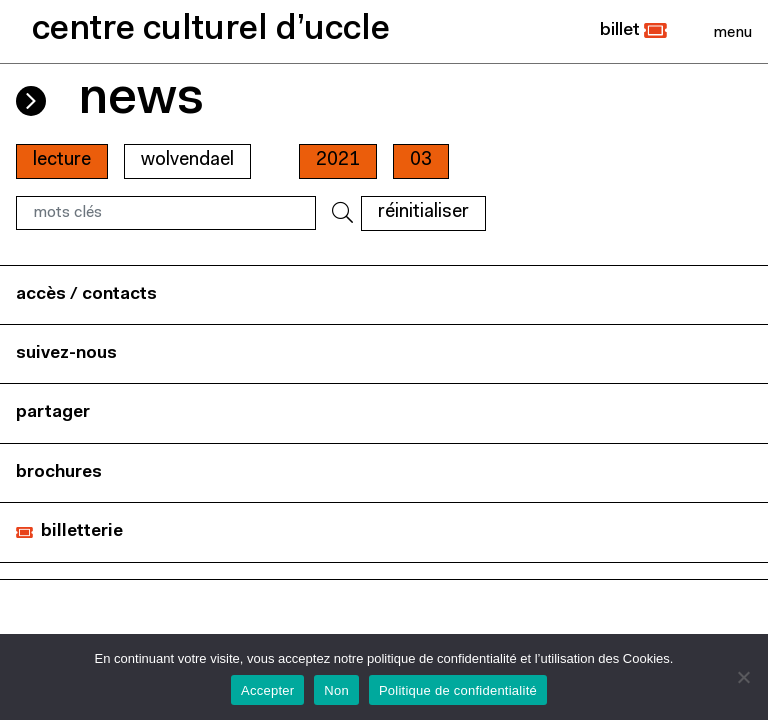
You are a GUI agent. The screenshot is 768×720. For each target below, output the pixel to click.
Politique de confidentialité (458, 690)
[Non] (743, 677)
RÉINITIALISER (423, 212)
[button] (633, 31)
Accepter (267, 690)
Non (336, 690)
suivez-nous (66, 353)
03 (421, 160)
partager (53, 412)
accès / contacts (86, 294)
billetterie (82, 531)
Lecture (62, 160)
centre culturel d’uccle (211, 30)
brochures (59, 472)
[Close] (732, 32)
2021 (338, 160)
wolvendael (187, 160)
